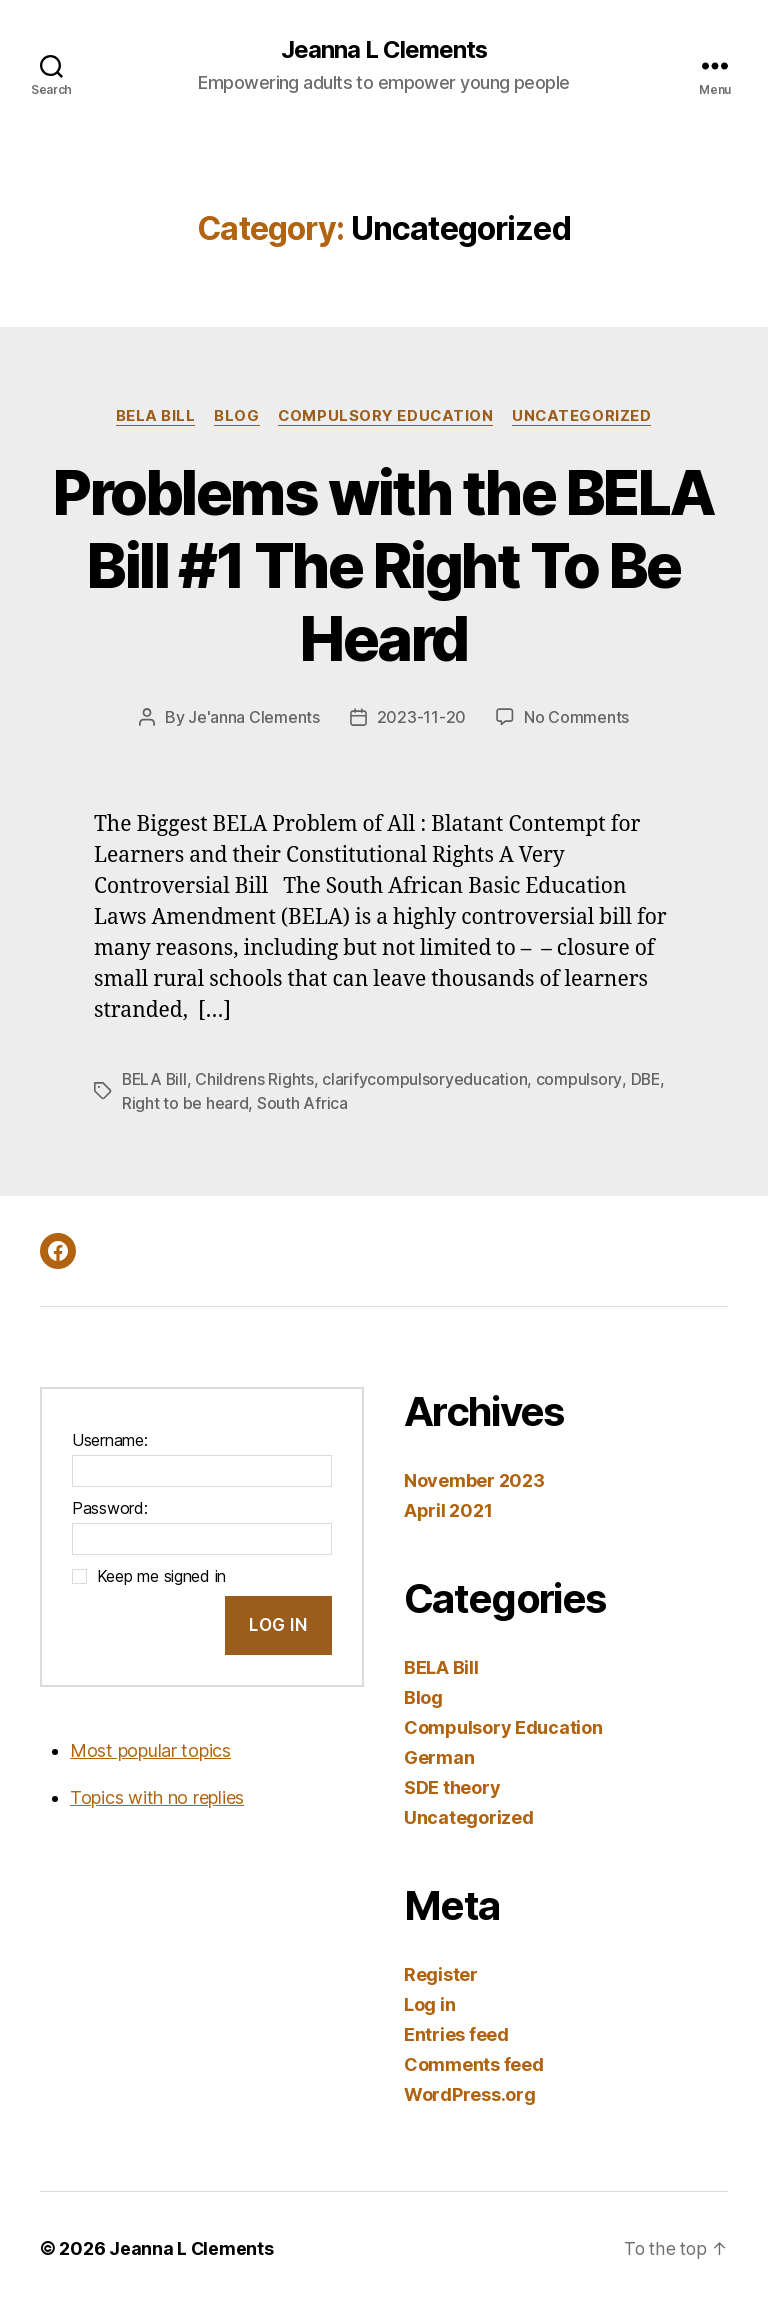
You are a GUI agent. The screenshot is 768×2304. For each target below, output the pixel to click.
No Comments (576, 718)
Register (441, 1973)
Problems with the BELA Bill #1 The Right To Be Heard (383, 565)
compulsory (581, 1079)
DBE (647, 1079)
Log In (278, 1623)
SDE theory (452, 1786)
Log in (429, 2003)
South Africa (302, 1103)
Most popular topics (150, 1748)
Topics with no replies (157, 1795)
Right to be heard (185, 1103)
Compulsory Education (386, 416)
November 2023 (474, 1479)
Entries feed (456, 2033)
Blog (235, 416)
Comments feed (474, 2063)
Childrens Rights (257, 1079)
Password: (110, 1507)
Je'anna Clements (254, 718)
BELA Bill (153, 416)
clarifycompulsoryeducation (427, 1079)
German (439, 1756)
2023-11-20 (421, 718)
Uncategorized (585, 416)
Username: (110, 1439)
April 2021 (448, 1509)
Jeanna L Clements (383, 50)
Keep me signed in (161, 1575)
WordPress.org (470, 2093)
